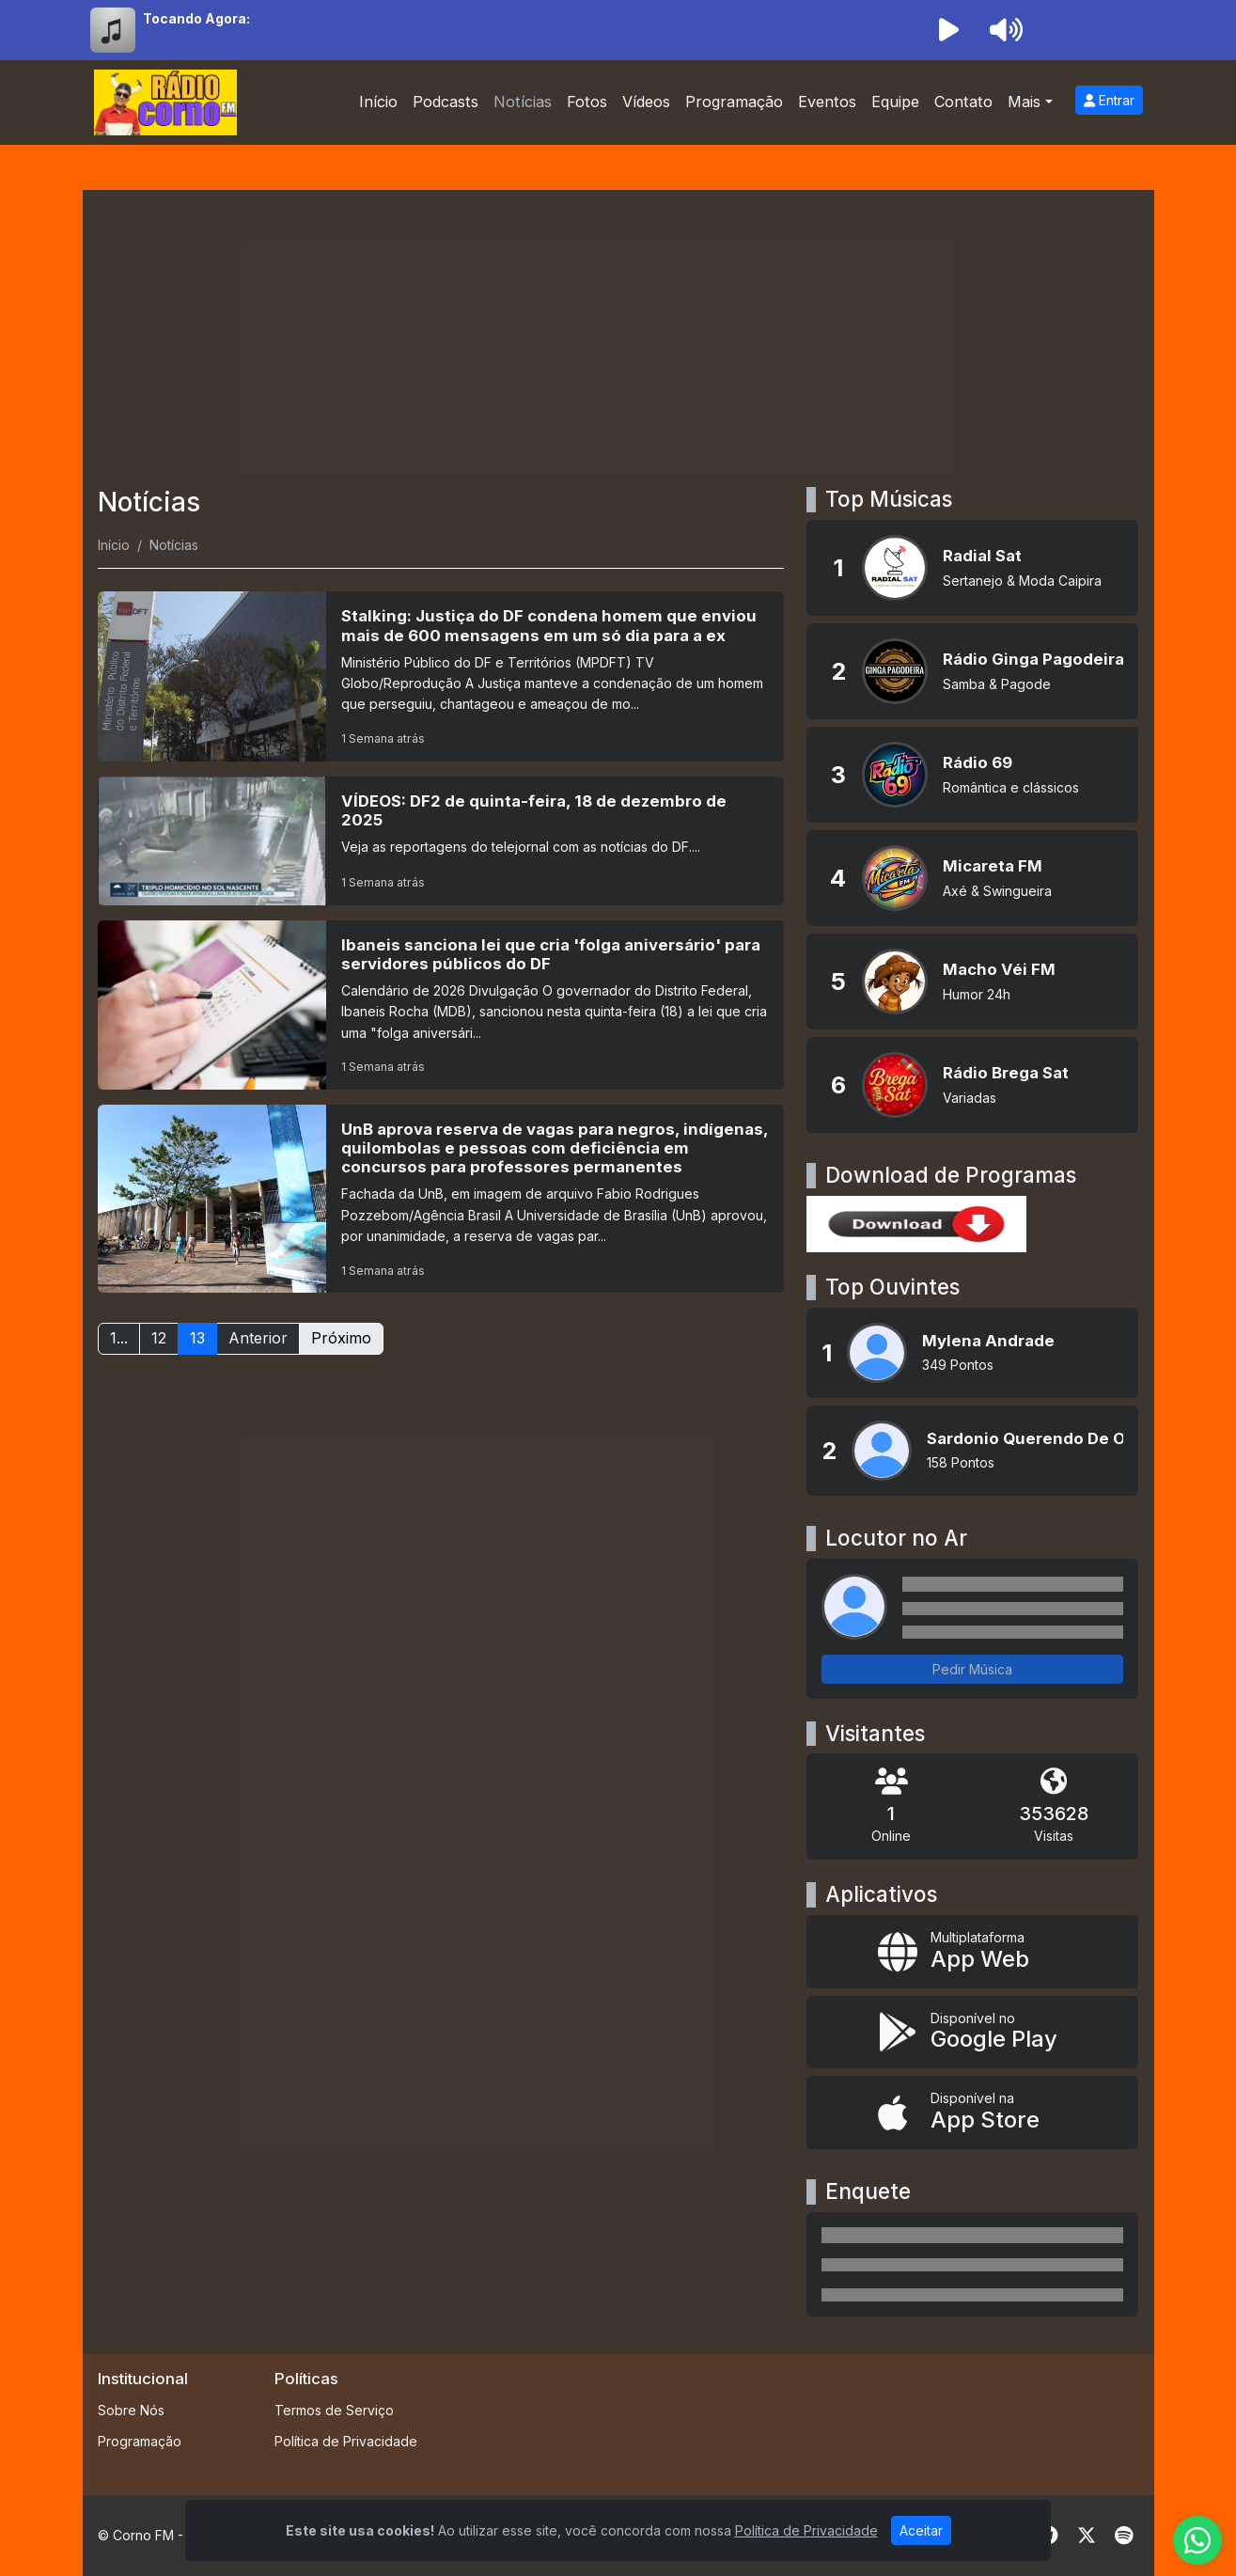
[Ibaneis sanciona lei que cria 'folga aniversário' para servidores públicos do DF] (441, 1005)
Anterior (258, 1337)
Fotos (587, 101)
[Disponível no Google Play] (972, 2032)
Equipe (895, 101)
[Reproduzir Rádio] (949, 30)
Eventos (827, 101)
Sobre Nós (131, 2410)
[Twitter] (1086, 2535)
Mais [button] (1024, 101)
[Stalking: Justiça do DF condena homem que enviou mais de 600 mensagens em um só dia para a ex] (441, 676)
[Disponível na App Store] (972, 2112)
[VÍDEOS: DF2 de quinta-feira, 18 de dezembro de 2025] (441, 841)
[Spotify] (1124, 2535)
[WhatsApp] (1197, 2540)
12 (158, 1337)
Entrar (1109, 100)
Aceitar (921, 2530)
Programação (734, 101)
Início (378, 101)
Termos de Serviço (334, 2410)
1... (119, 1337)
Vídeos (646, 101)
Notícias (522, 101)
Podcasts (445, 101)
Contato (963, 101)
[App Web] (972, 1951)
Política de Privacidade (345, 2441)
